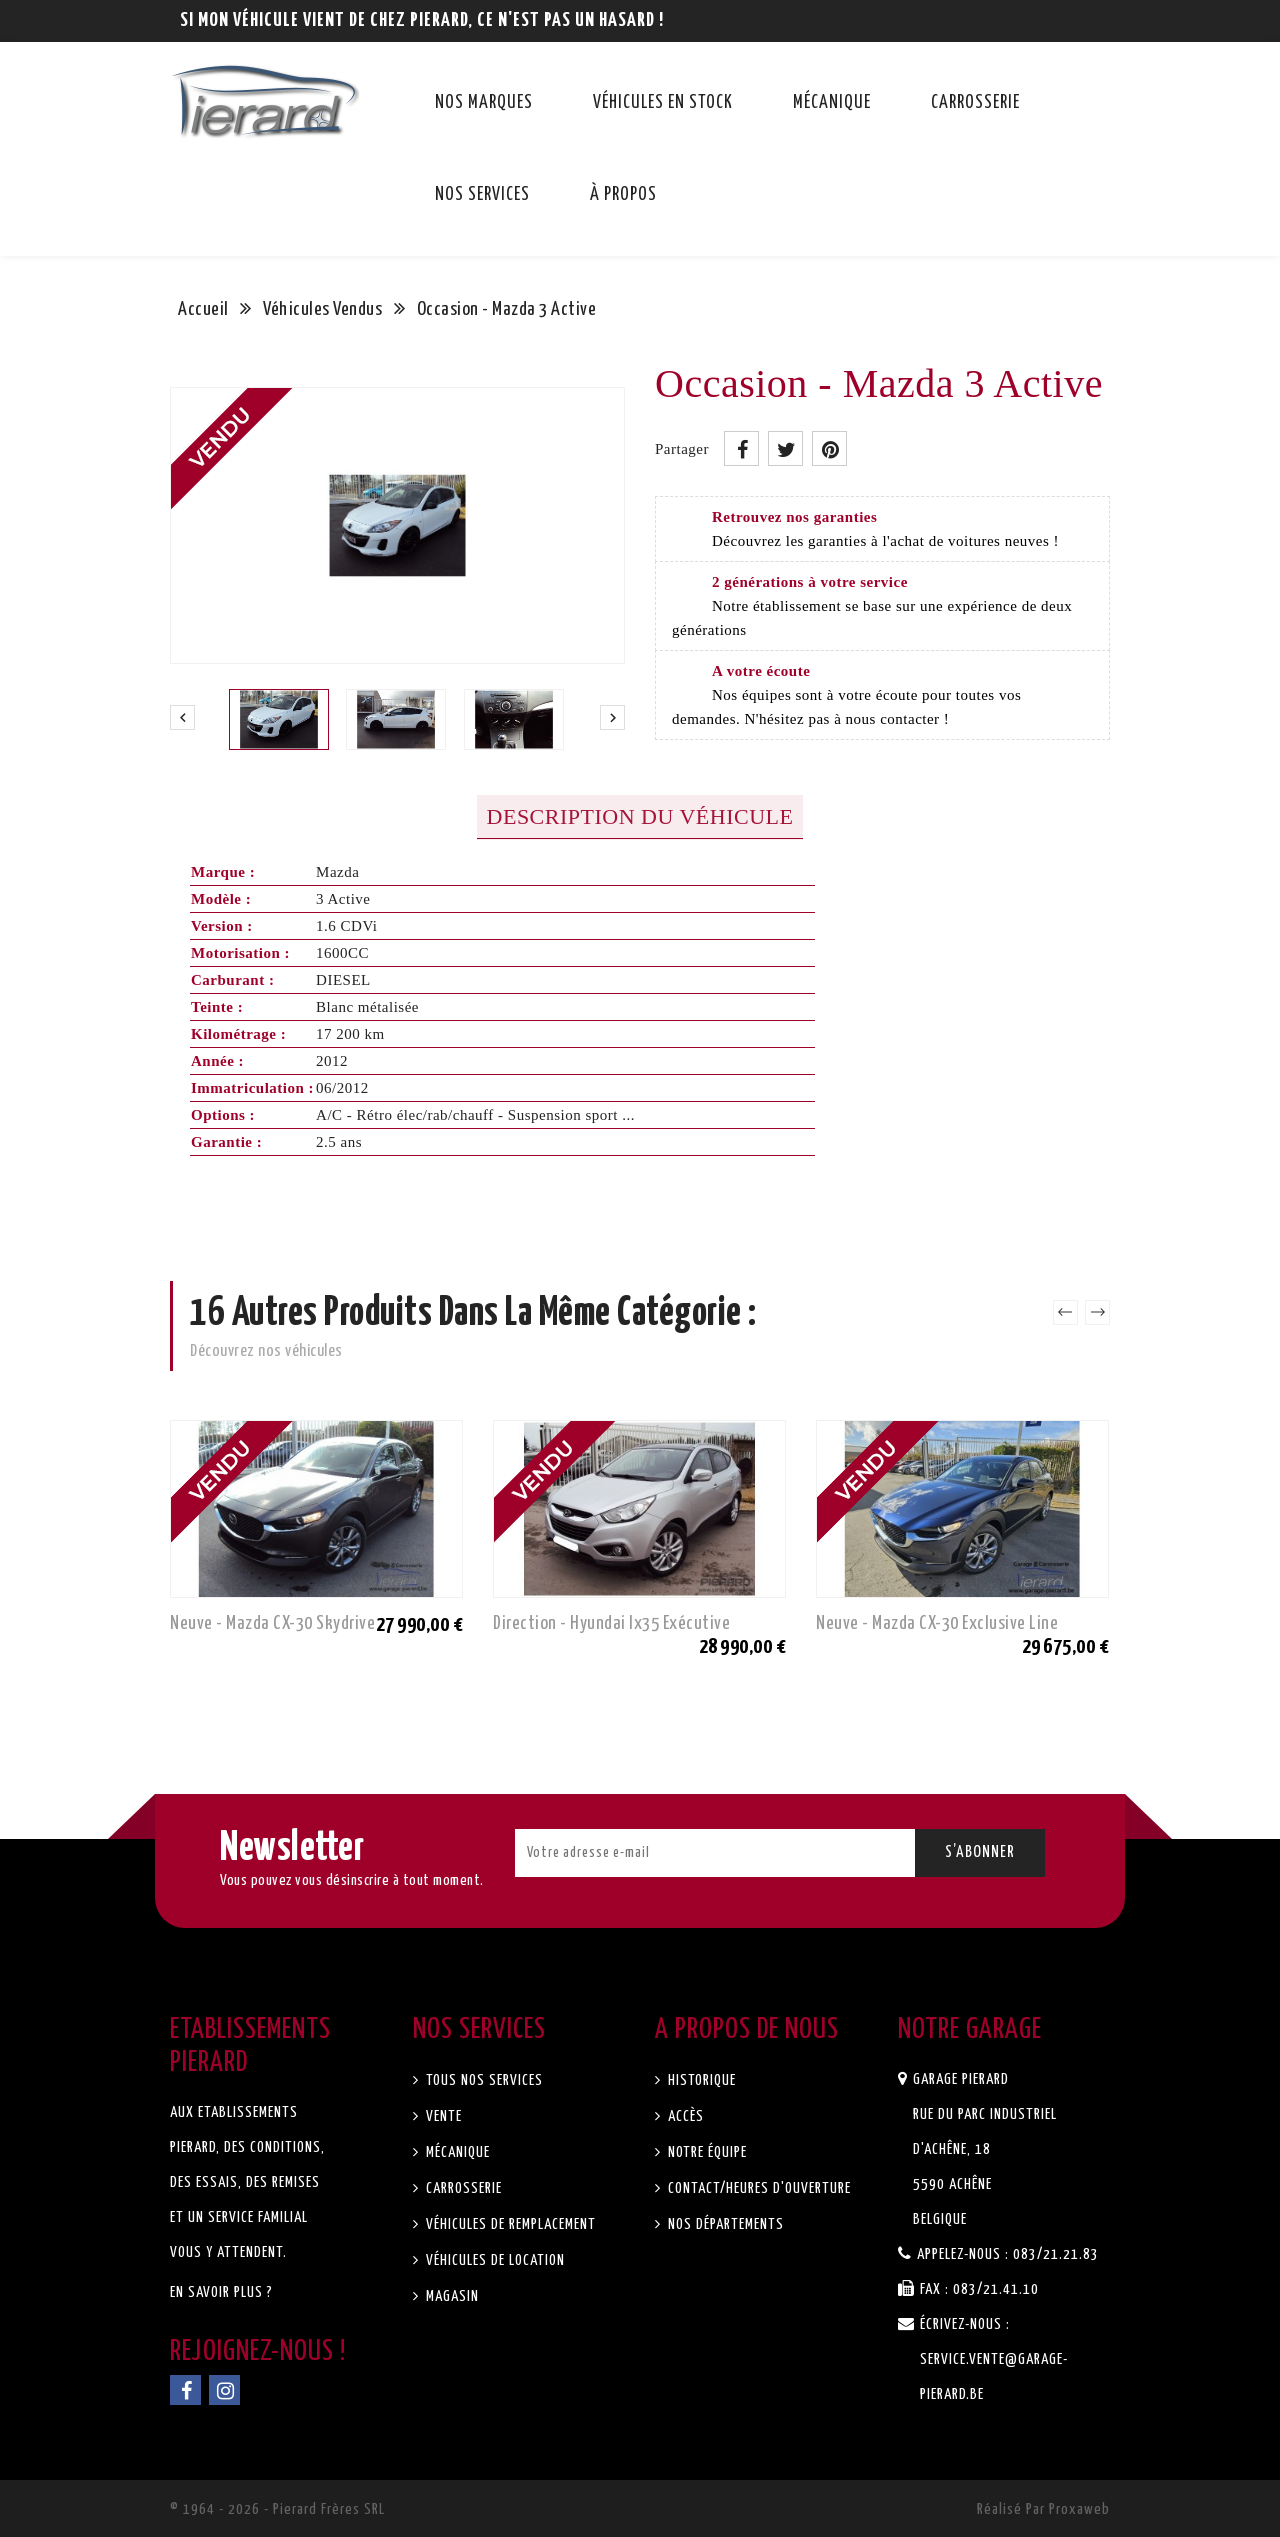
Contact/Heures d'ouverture (757, 2188)
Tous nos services (482, 2080)
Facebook (185, 2390)
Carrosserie (975, 103)
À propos (623, 195)
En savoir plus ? (221, 2292)
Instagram (224, 2390)
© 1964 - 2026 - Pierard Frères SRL (277, 2509)
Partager (741, 448)
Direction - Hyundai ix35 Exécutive (611, 1623)
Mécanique (832, 103)
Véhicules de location (493, 2260)
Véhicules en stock (663, 103)
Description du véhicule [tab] (640, 816)
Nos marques (484, 103)
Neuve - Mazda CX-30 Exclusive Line (937, 1623)
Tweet (785, 448)
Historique (700, 2080)
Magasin (450, 2296)
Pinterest (829, 448)
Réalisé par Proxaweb (1043, 2509)
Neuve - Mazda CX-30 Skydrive (272, 1623)
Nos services (482, 195)
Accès (684, 2116)
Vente (442, 2116)
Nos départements (724, 2224)
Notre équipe (705, 2152)
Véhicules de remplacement (509, 2224)
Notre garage (970, 2030)
